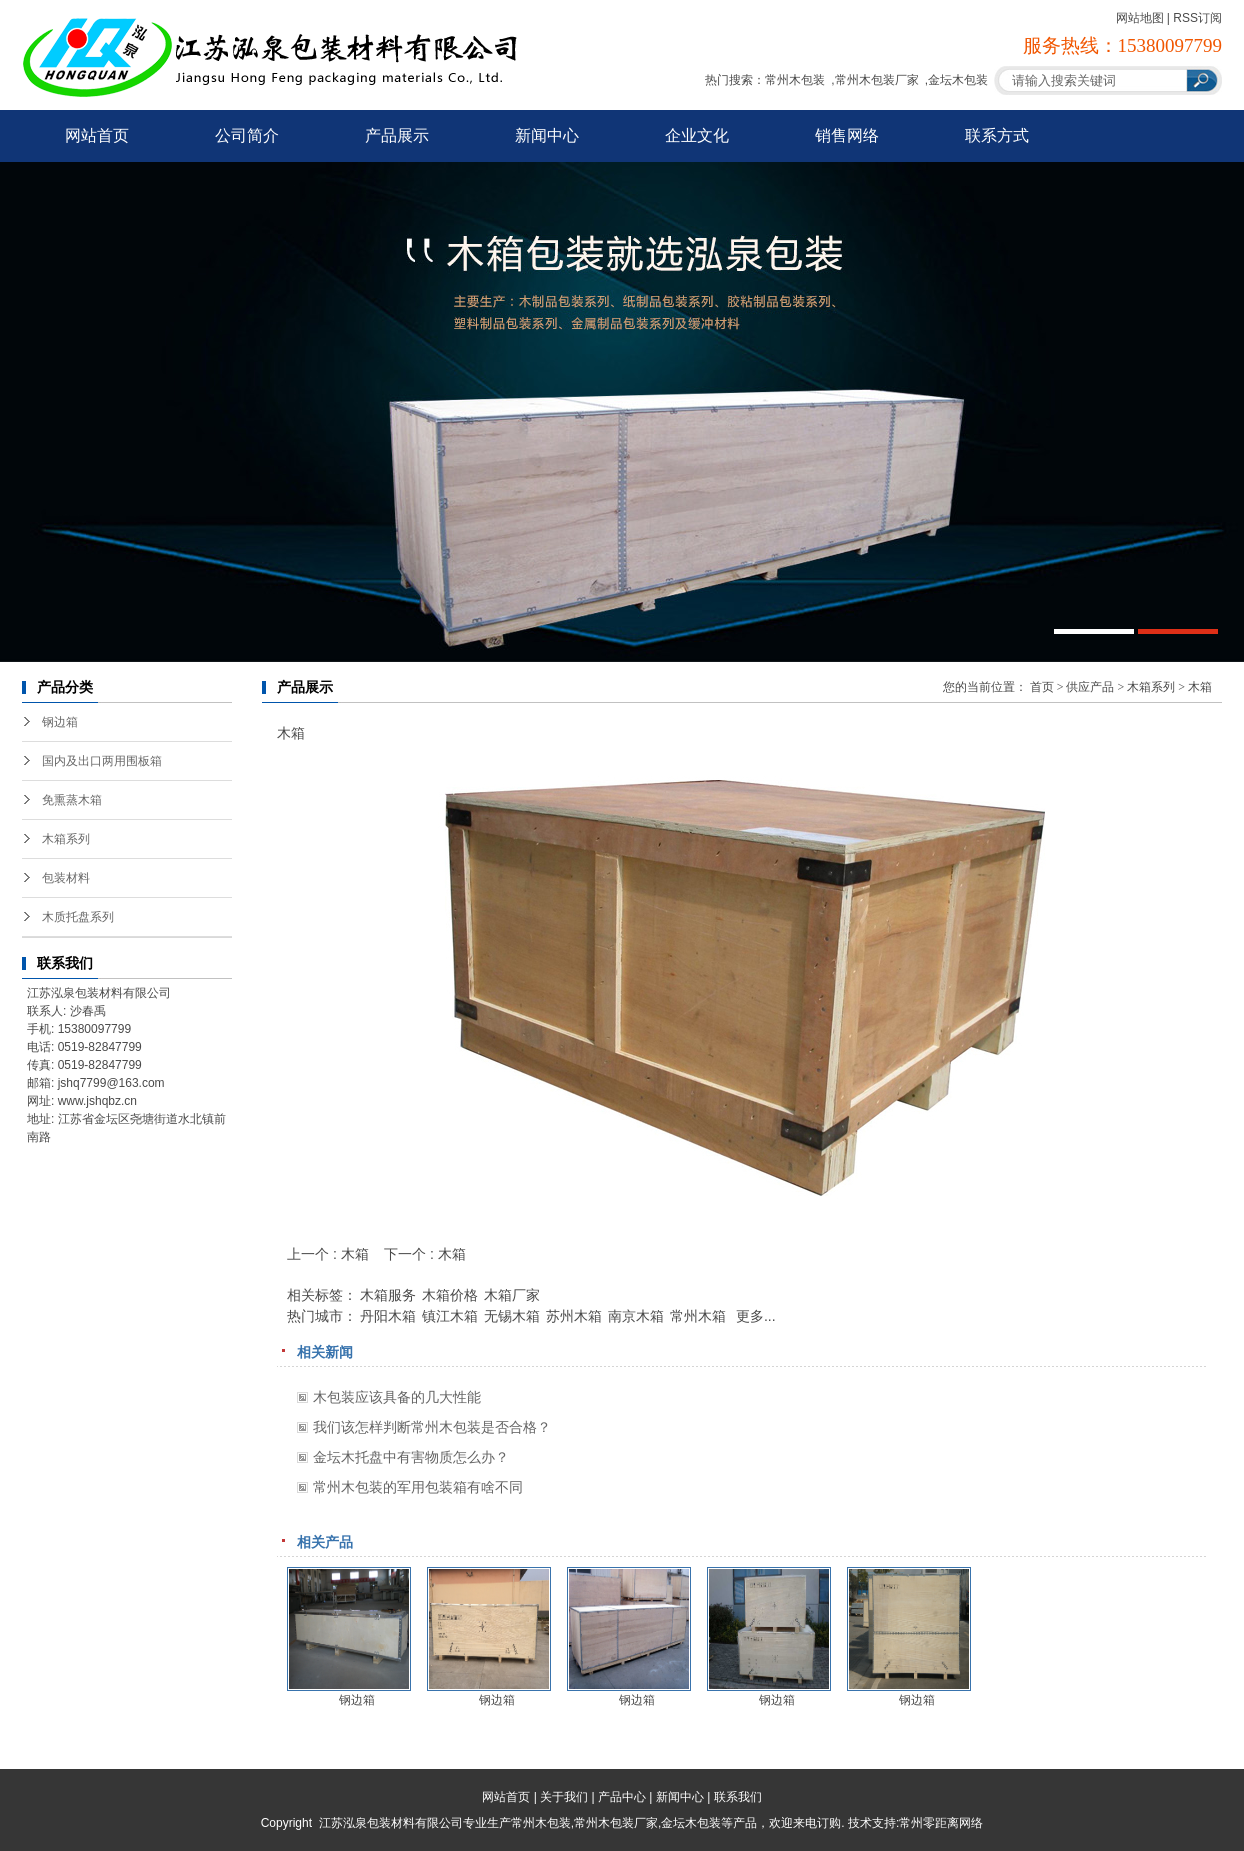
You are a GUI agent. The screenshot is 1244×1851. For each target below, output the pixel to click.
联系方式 (997, 135)
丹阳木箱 (388, 1316)
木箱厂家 (512, 1295)
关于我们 (564, 1797)
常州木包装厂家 (877, 80)
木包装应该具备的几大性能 (397, 1397)
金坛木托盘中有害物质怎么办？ (411, 1457)
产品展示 (397, 135)
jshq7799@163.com (111, 1083)
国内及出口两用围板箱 (102, 761)
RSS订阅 (1197, 18)
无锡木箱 (512, 1316)
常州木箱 (698, 1316)
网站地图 (1140, 18)
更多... (756, 1316)
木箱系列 (66, 839)
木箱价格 (450, 1295)
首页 (1042, 687)
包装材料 (66, 878)
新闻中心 (547, 135)
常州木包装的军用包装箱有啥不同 (418, 1487)
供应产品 (1090, 687)
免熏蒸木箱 (72, 800)
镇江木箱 (450, 1316)
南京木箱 (636, 1316)
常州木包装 (795, 80)
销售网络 (847, 135)
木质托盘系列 (78, 917)
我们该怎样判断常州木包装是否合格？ (432, 1427)
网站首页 (97, 135)
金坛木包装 (958, 80)
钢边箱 (60, 722)
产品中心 (622, 1797)
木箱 (1200, 687)
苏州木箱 (574, 1316)
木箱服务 (388, 1295)
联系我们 (738, 1797)
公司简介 (247, 135)
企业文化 (697, 135)
